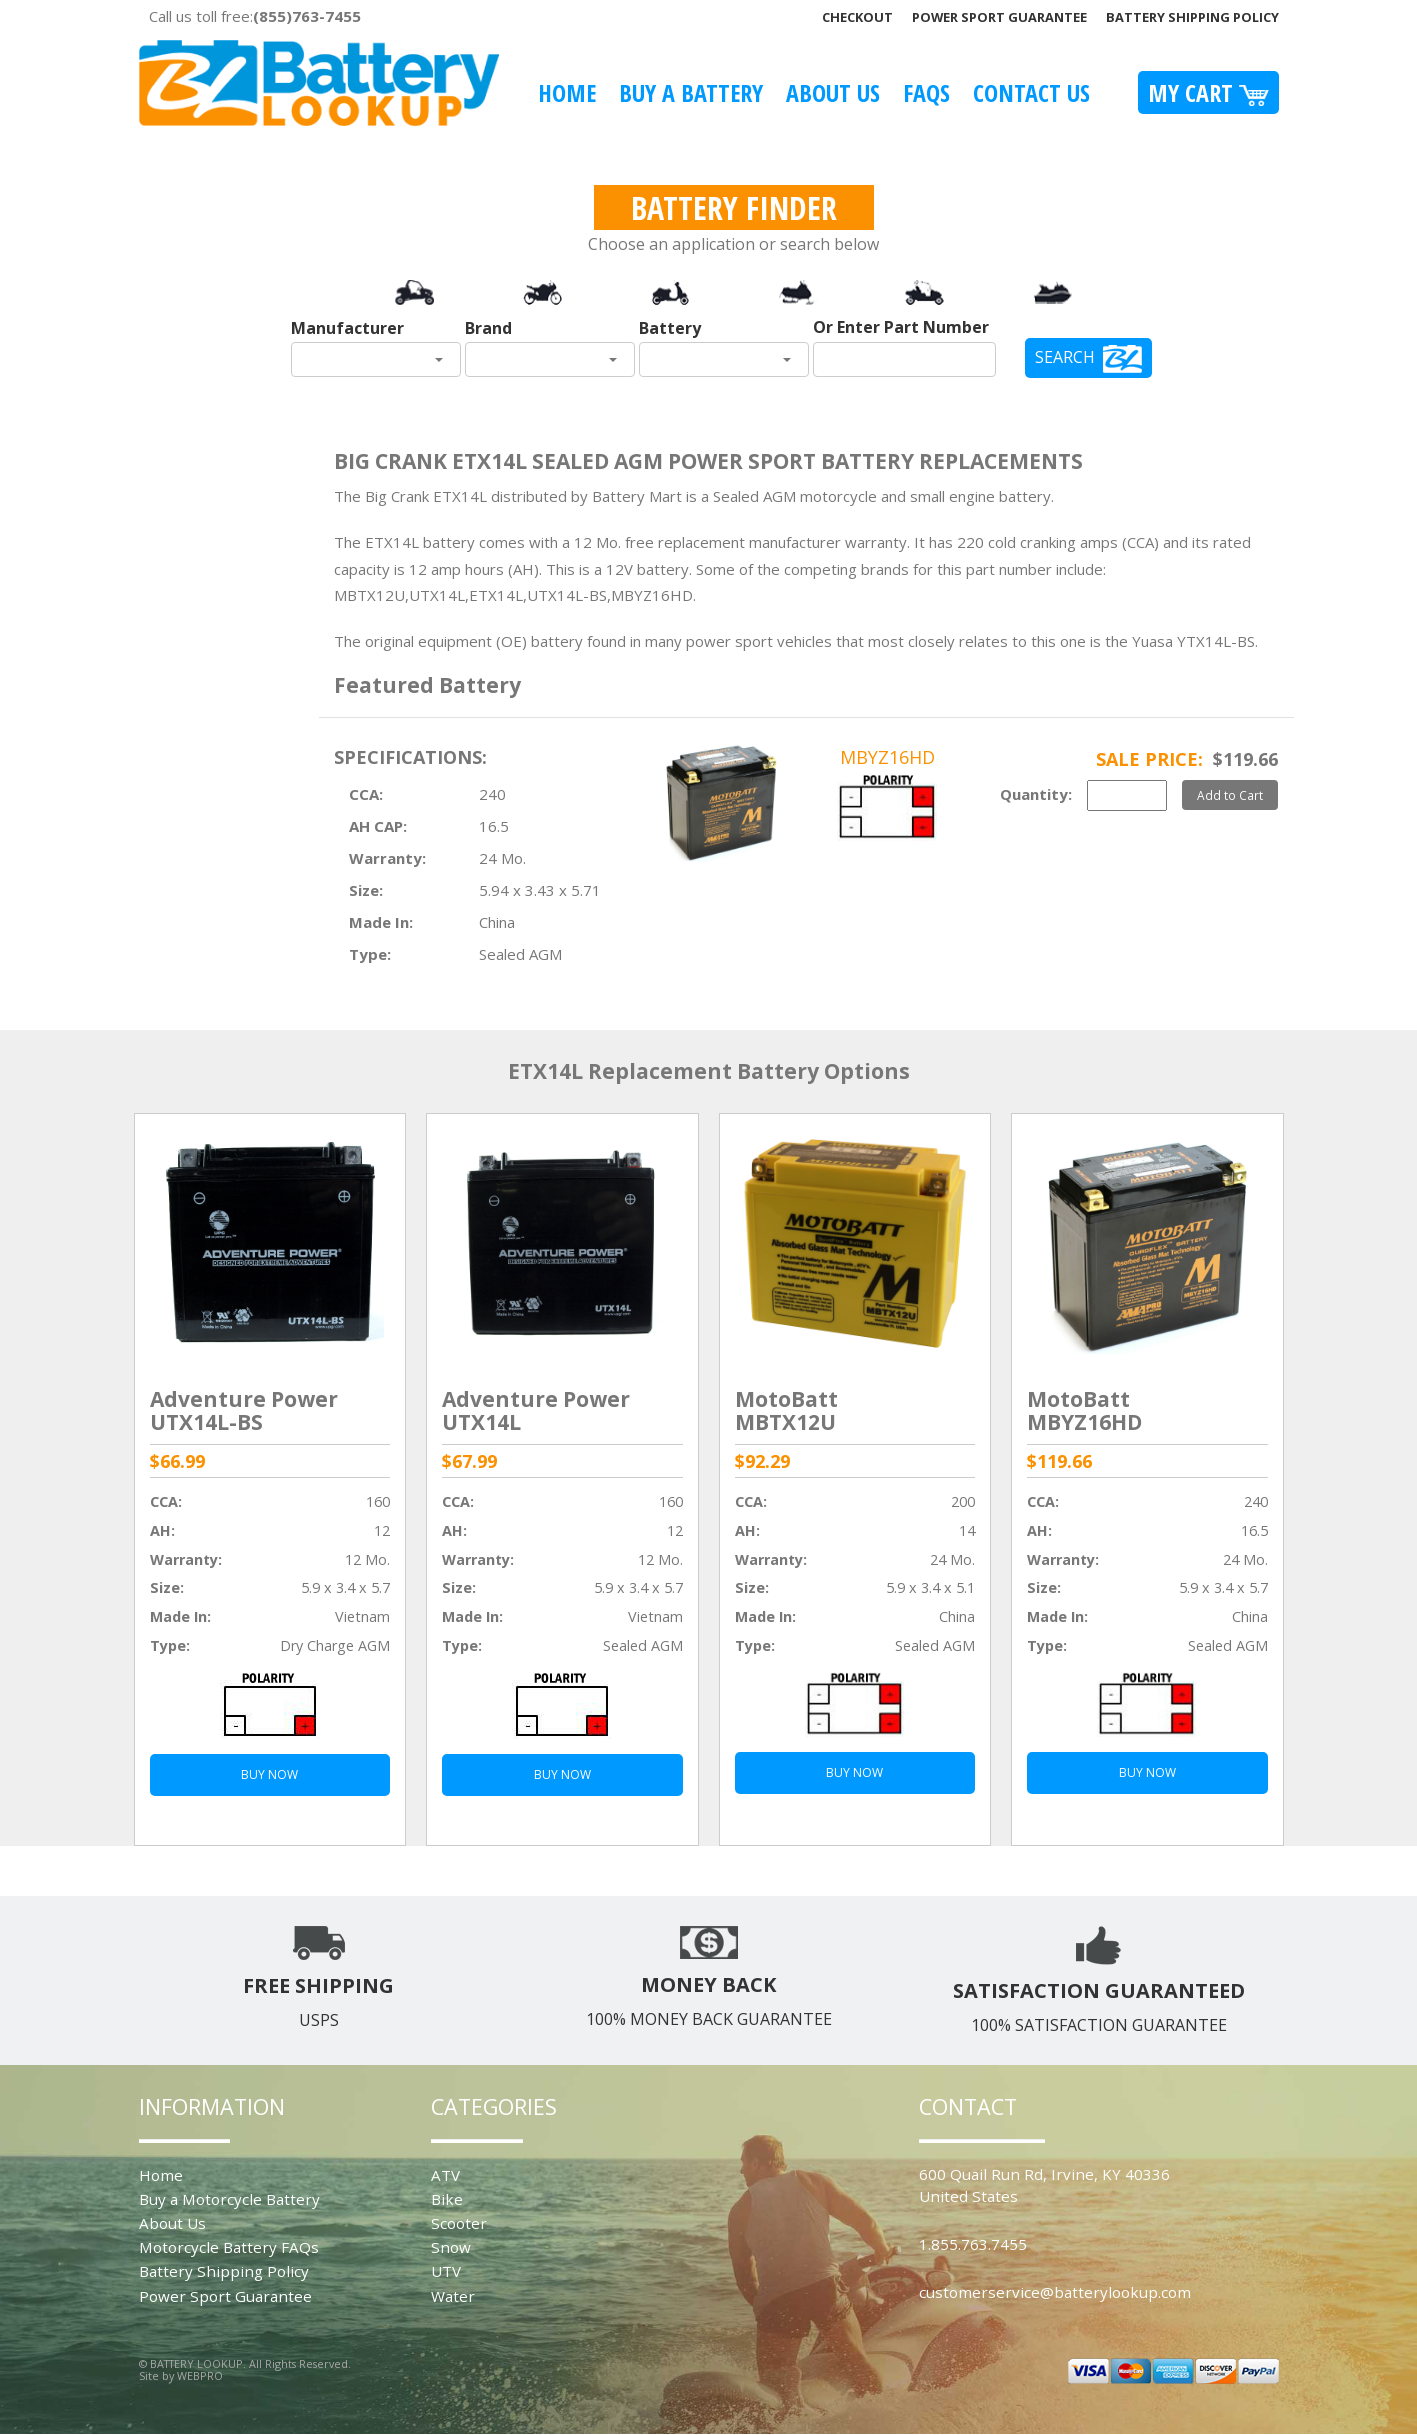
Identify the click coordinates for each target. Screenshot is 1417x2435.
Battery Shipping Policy (1192, 17)
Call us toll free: (255, 16)
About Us (833, 92)
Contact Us (1031, 92)
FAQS (926, 92)
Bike (447, 2199)
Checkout (857, 17)
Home (567, 92)
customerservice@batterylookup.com (1055, 2292)
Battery (670, 328)
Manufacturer (347, 328)
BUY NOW (269, 1774)
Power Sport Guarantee (999, 17)
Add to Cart (1230, 795)
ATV (445, 2175)
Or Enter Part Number (901, 327)
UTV (446, 2271)
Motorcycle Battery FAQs (229, 2247)
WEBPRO (200, 2375)
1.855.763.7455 (973, 2244)
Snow (451, 2247)
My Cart (1208, 92)
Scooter (459, 2223)
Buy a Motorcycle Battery (229, 2199)
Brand (488, 328)
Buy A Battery (691, 92)
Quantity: (1036, 794)
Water (453, 2296)
